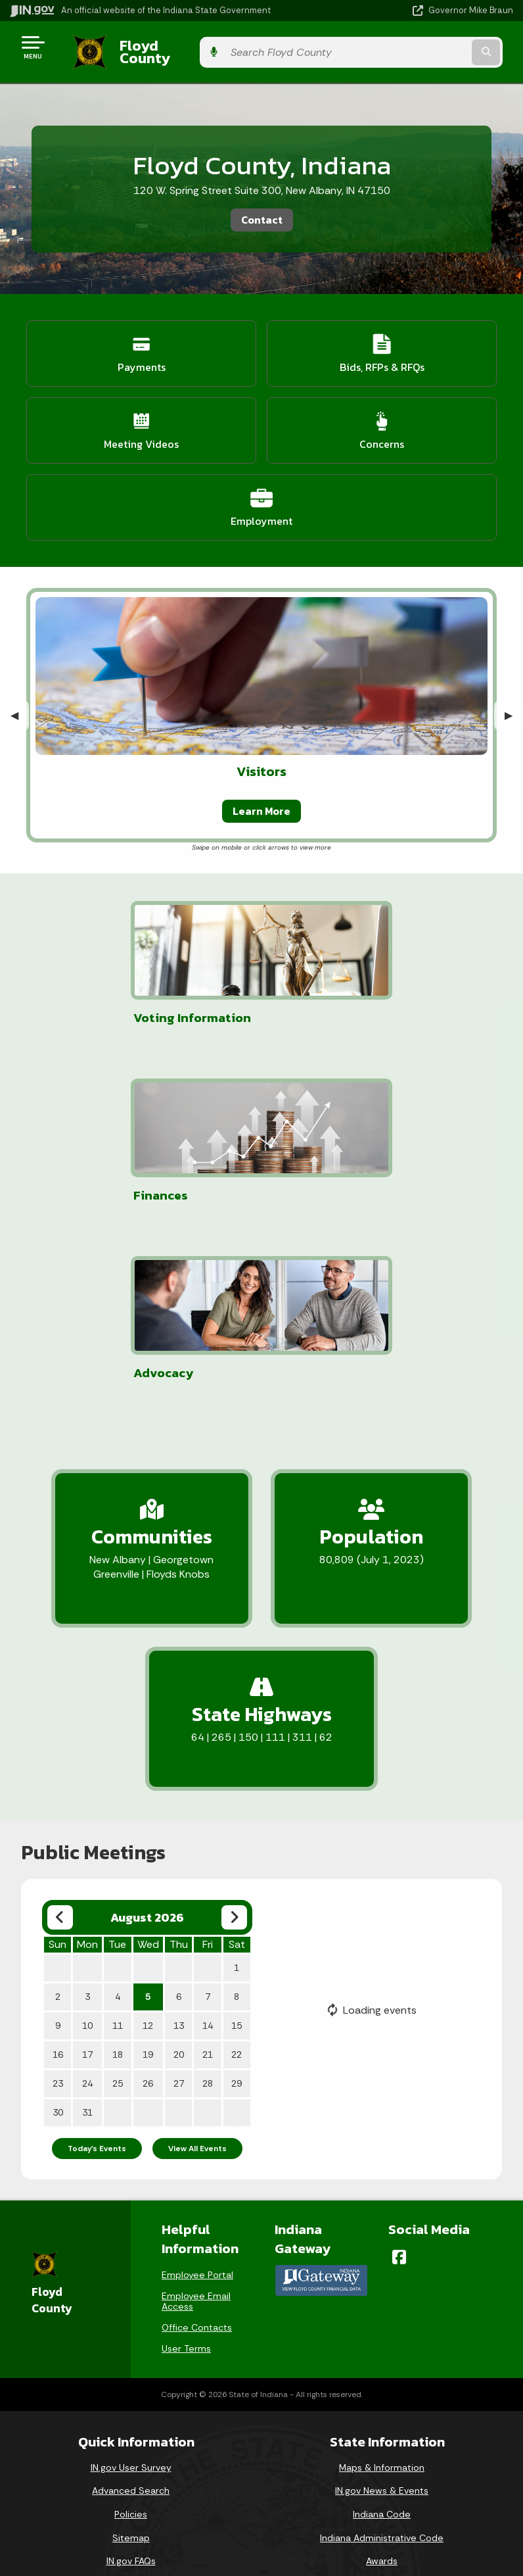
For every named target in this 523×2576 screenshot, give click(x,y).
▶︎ (514, 705)
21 (207, 1872)
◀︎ (20, 705)
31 (87, 1929)
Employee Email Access (196, 2118)
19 (148, 1872)
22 (236, 1872)
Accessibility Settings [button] (257, 2474)
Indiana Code (382, 2331)
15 (236, 1843)
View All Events (197, 1965)
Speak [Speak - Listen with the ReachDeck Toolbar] (254, 2535)
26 (148, 1901)
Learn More (261, 800)
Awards (382, 2378)
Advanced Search (131, 2308)
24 (87, 1901)
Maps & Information (381, 2284)
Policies (130, 2331)
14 (207, 1843)
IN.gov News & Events (381, 2308)
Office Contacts (197, 2145)
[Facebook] (399, 2073)
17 (87, 1872)
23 (58, 1901)
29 (236, 1901)
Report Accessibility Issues (256, 2498)
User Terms (186, 2166)
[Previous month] (60, 1734)
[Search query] (440, 47)
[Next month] (234, 1734)
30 (58, 1929)
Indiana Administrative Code (381, 2354)
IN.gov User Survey (131, 2284)
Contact (262, 210)
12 (148, 1843)
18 (117, 1872)
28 (207, 1901)
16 (58, 1872)
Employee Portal (197, 2092)
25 (117, 1901)
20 (178, 1872)
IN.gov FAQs (131, 2378)
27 (178, 1901)
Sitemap (131, 2354)
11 (117, 1843)
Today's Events (97, 1965)
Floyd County (152, 47)
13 (178, 1843)
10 (87, 1843)
